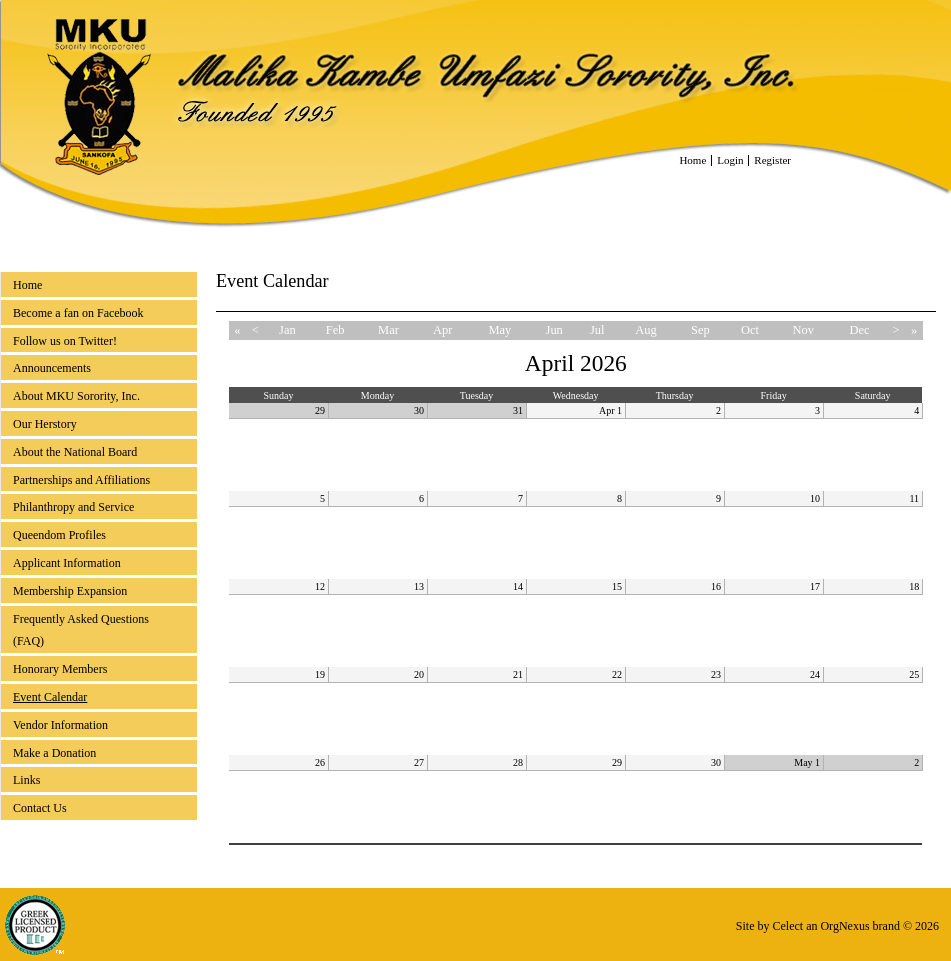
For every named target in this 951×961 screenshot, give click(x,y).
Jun (554, 330)
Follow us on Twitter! (65, 341)
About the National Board (75, 452)
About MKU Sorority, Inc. (76, 396)
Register (772, 160)
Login (730, 160)
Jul (597, 330)
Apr (442, 330)
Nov (803, 330)
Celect (787, 926)
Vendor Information (60, 725)
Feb (335, 330)
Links (26, 780)
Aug (645, 330)
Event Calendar (50, 697)
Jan (287, 330)
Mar (388, 330)
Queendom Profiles (59, 535)
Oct (750, 330)
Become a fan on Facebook (78, 313)
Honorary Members (60, 669)
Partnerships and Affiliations (81, 480)
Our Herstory (45, 424)
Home (692, 160)
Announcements (52, 368)
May (499, 330)
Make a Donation (54, 753)
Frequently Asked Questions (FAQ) (81, 630)
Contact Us (40, 808)
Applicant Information (67, 563)
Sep (700, 330)
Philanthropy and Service (73, 507)
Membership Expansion (70, 591)
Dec (859, 330)
